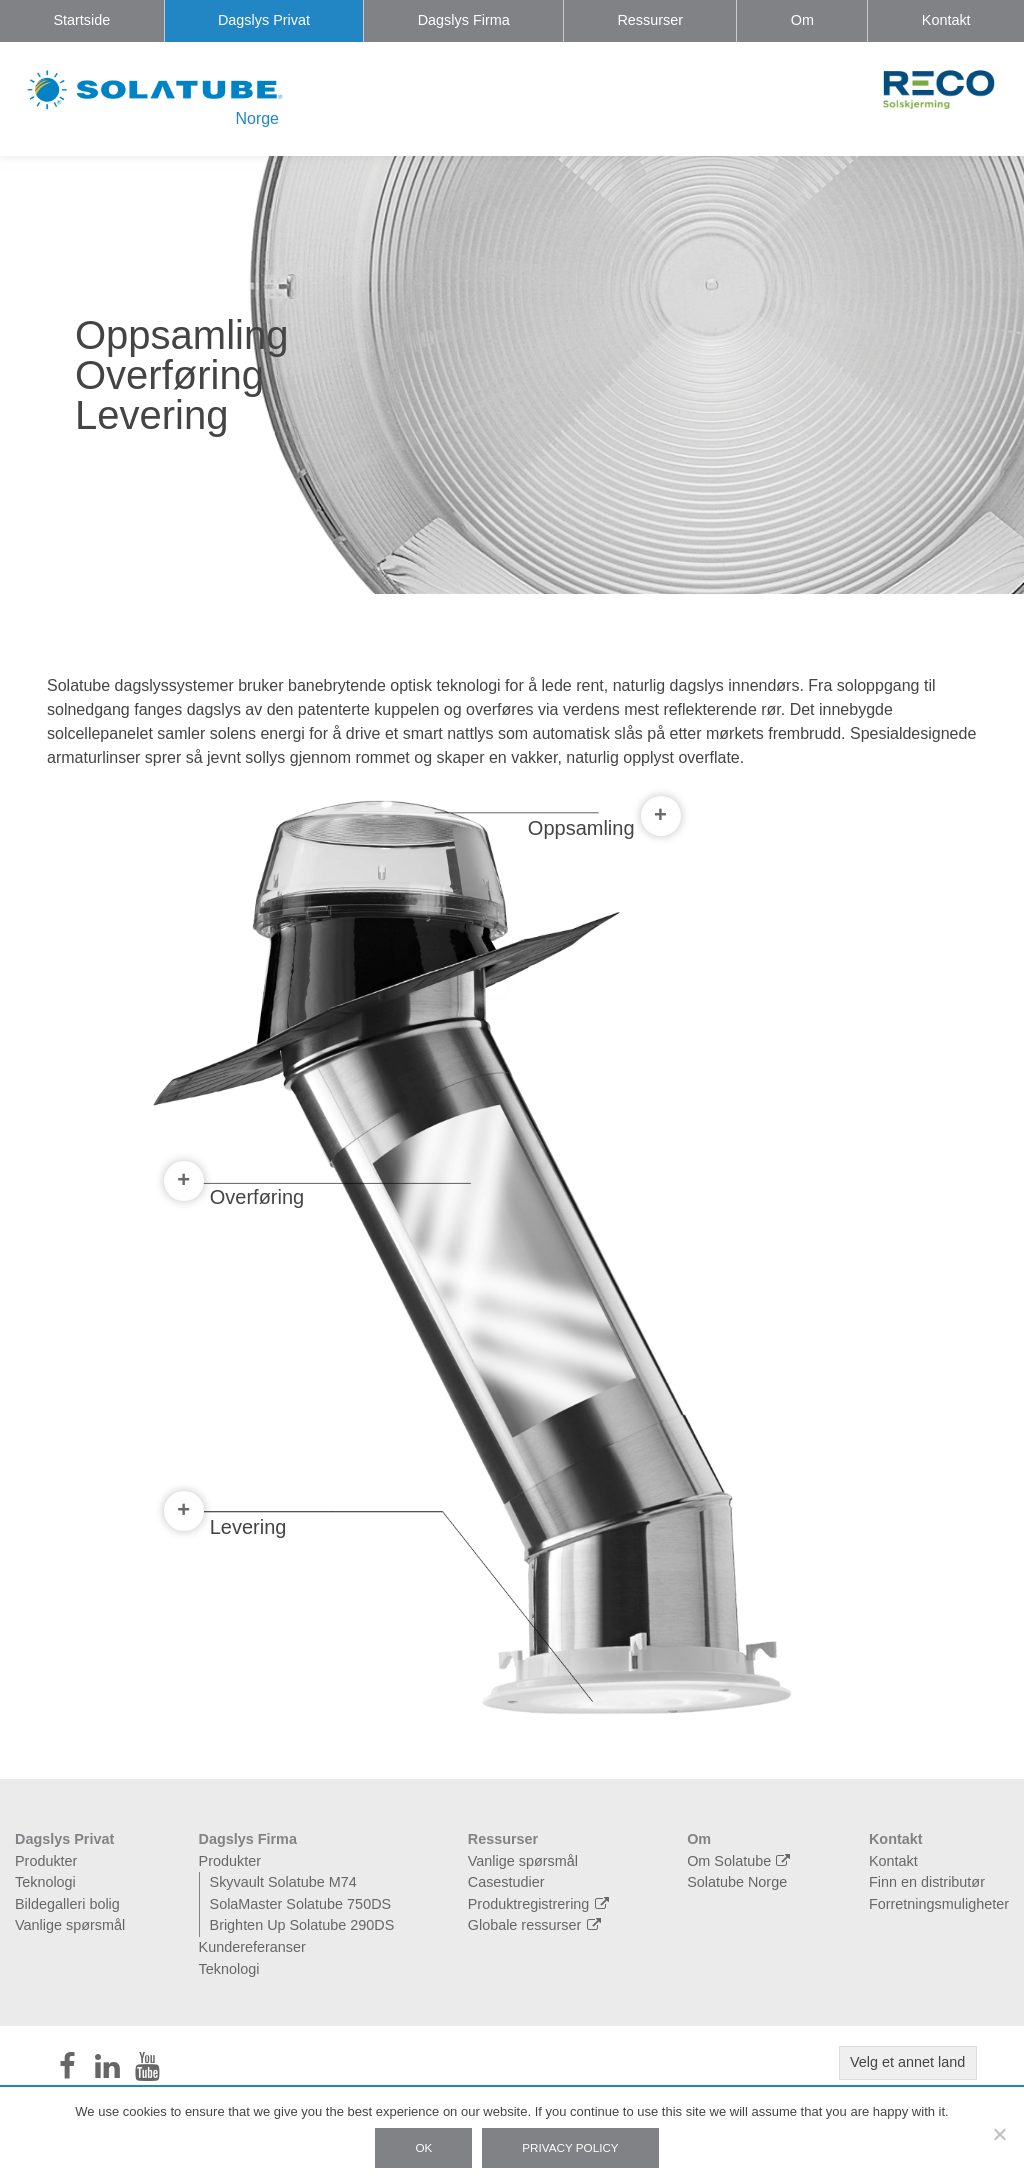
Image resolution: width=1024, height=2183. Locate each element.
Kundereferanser (252, 1947)
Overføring (234, 1192)
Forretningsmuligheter (939, 1904)
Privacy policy (570, 2147)
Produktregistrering (541, 1904)
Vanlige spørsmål (70, 1925)
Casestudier (506, 1882)
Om (802, 20)
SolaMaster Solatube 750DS (301, 1904)
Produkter (46, 1861)
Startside (81, 20)
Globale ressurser (537, 1925)
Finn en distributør (927, 1882)
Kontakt (946, 20)
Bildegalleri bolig (67, 1904)
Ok (423, 2147)
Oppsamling (604, 825)
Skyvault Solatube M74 (283, 1882)
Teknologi (45, 1882)
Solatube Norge (737, 1882)
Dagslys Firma (464, 20)
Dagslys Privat (264, 20)
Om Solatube (741, 1861)
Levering (225, 1522)
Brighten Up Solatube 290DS (302, 1925)
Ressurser (650, 20)
